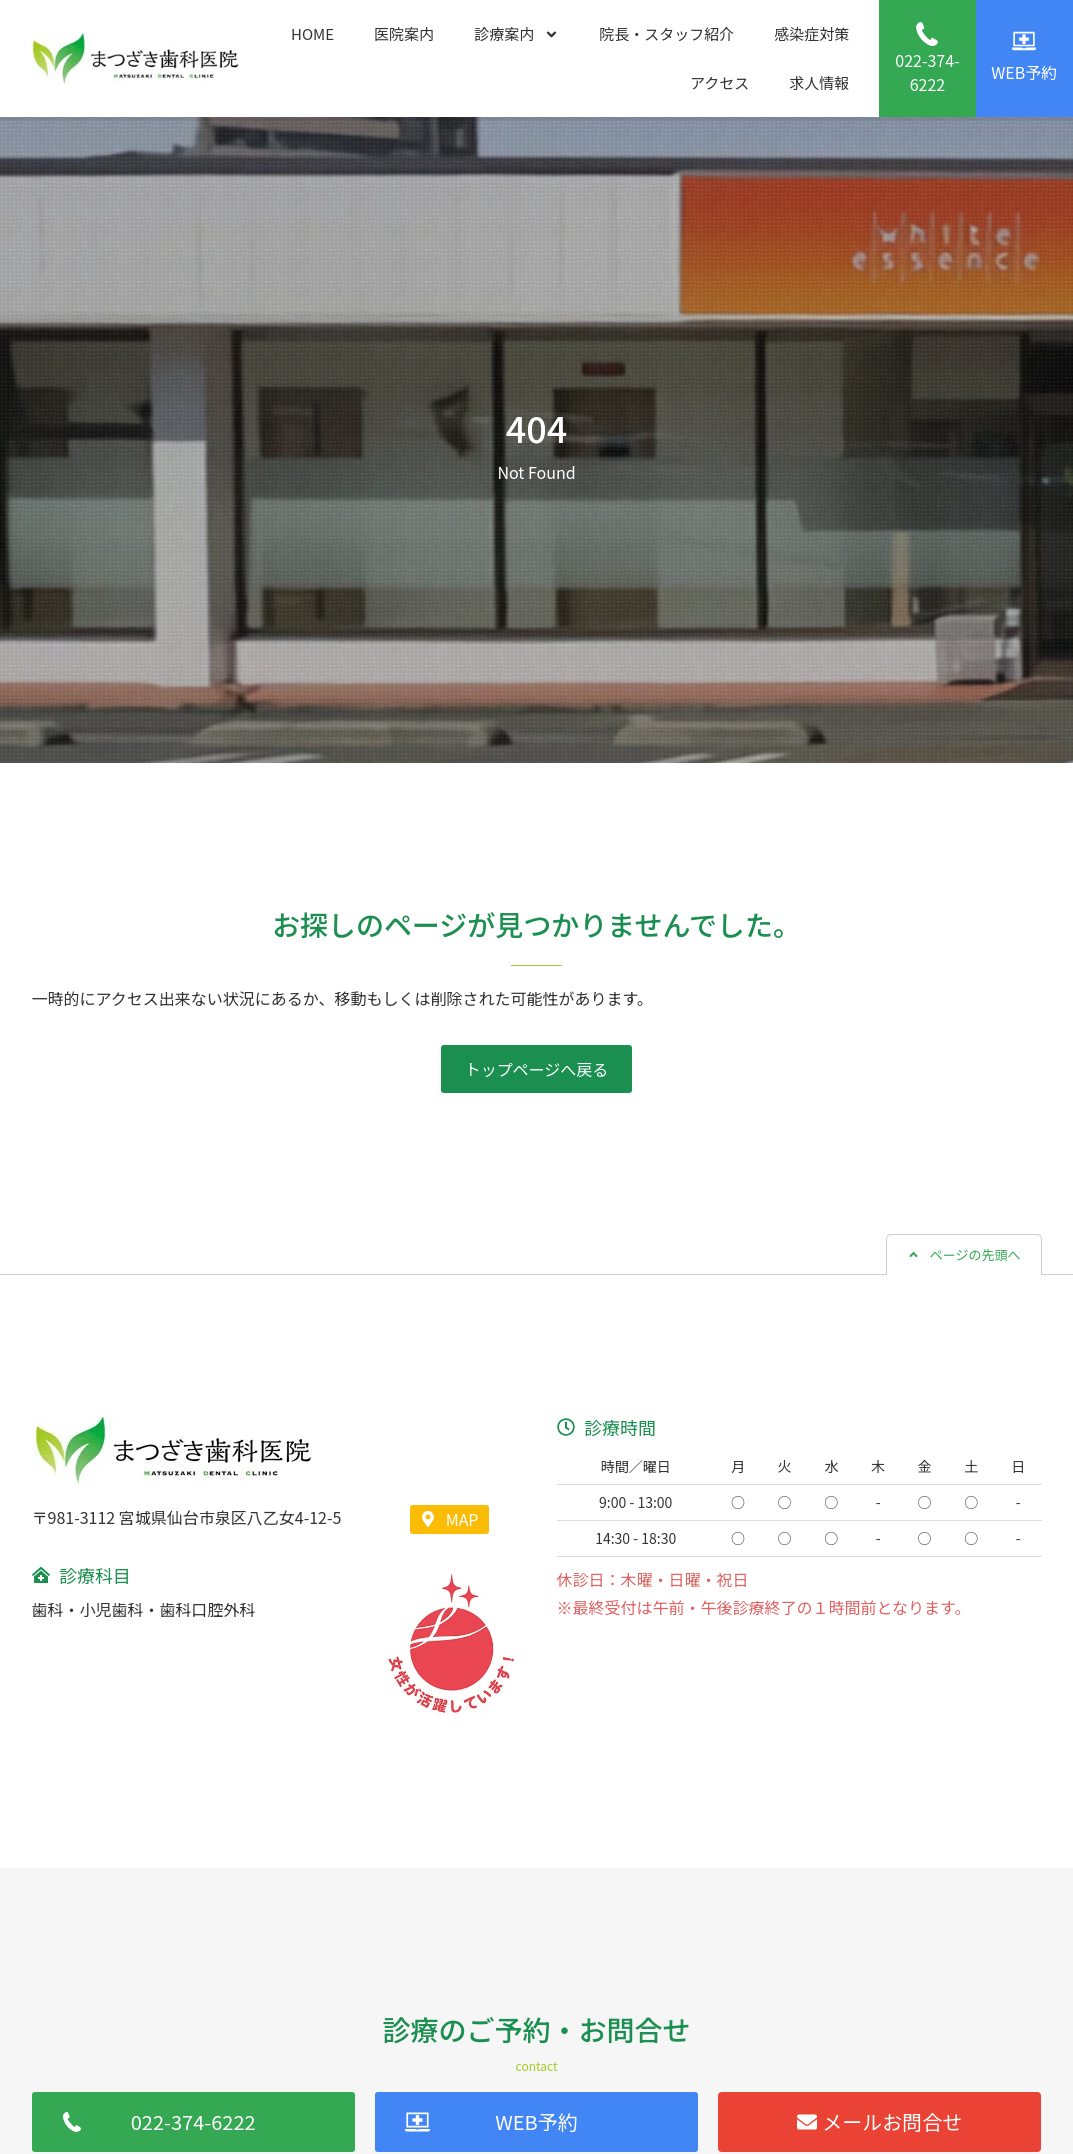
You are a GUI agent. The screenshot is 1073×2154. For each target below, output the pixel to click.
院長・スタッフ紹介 (666, 33)
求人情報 (819, 82)
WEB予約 (1024, 72)
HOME (312, 33)
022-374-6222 (927, 72)
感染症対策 (811, 33)
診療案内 (516, 34)
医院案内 (404, 33)
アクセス (719, 82)
